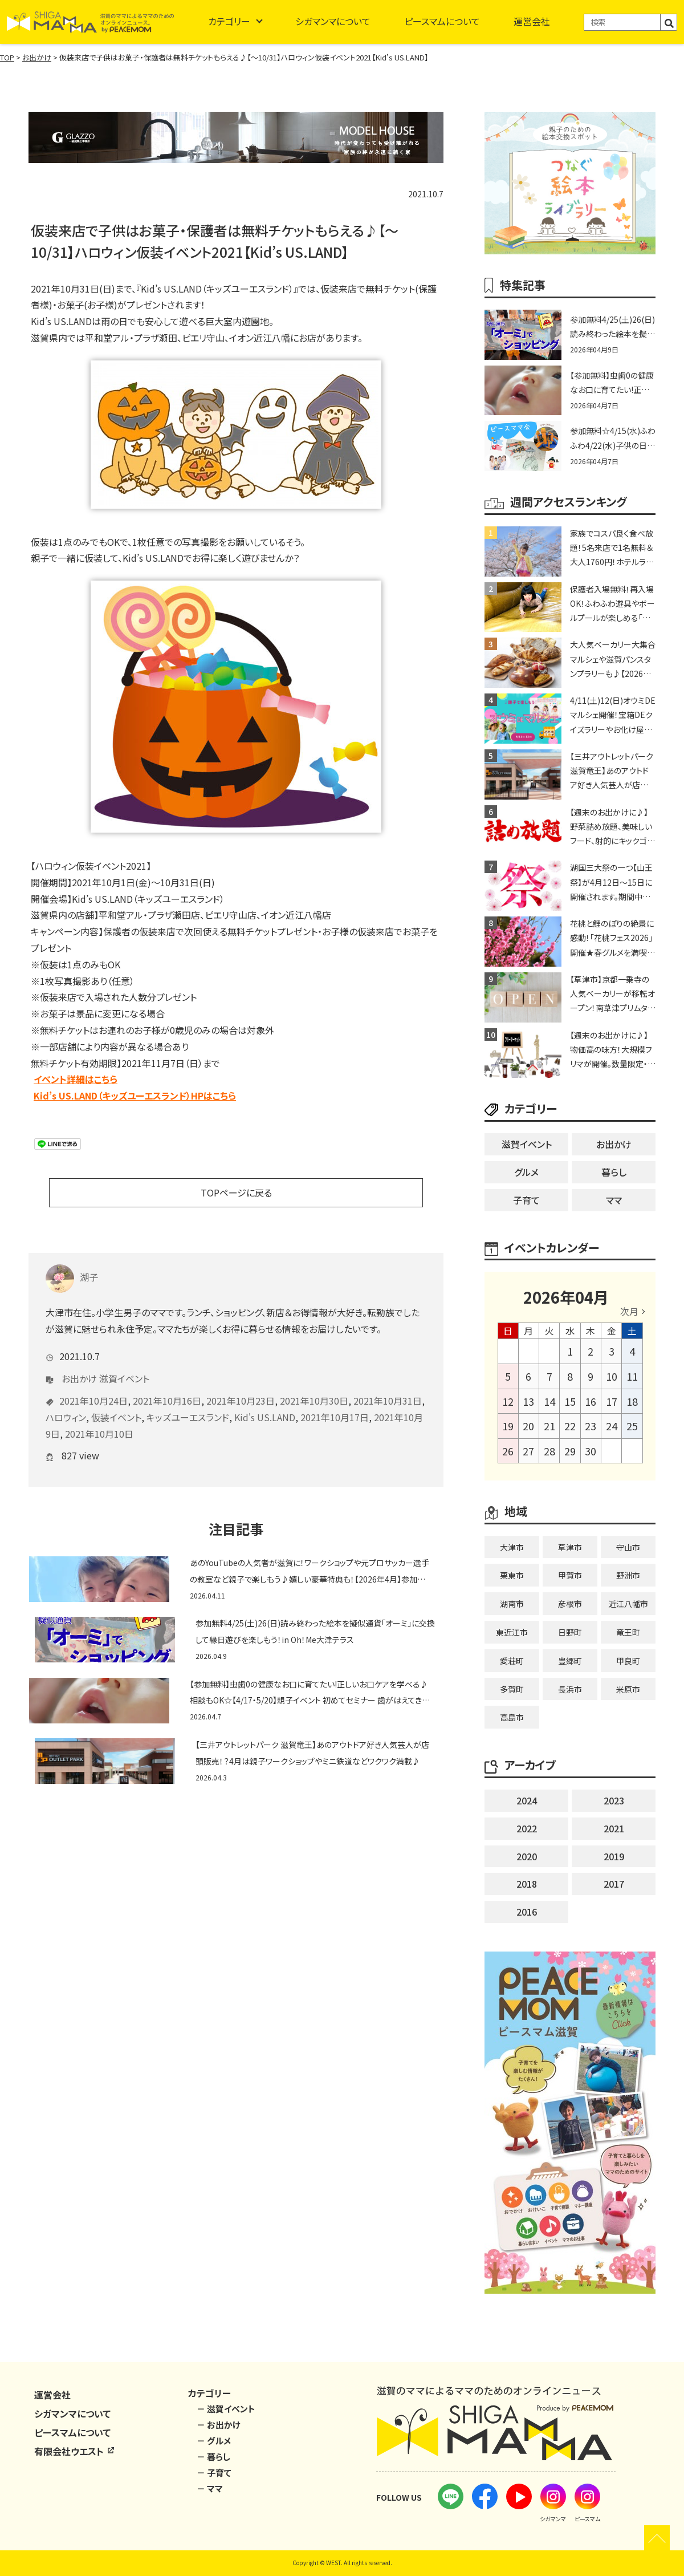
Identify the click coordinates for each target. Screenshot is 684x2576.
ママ (614, 1200)
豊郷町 (570, 1660)
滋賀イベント (124, 1361)
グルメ (526, 1172)
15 (570, 1401)
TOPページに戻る (236, 1192)
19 (508, 1425)
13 (528, 1401)
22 (570, 1425)
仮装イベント (116, 1400)
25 (632, 1425)
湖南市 (512, 1603)
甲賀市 (570, 1575)
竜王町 (628, 1632)
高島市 (512, 1717)
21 (549, 1425)
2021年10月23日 (240, 1383)
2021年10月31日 (387, 1383)
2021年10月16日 (167, 1383)
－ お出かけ (219, 2425)
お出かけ (79, 1361)
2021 (614, 1828)
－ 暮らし (213, 2457)
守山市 (628, 1547)
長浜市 (570, 1689)
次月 (629, 1311)
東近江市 (512, 1632)
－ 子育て (214, 2472)
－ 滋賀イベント (226, 2409)
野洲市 (628, 1575)
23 (590, 1425)
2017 (614, 1884)
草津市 (570, 1547)
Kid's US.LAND (264, 1400)
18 (632, 1401)
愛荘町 (512, 1660)
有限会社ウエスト (74, 2451)
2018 (526, 1884)
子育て (526, 1200)
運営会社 (532, 21)
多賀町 (512, 1689)
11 (632, 1376)
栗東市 (512, 1575)
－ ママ (210, 2488)
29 (570, 1450)
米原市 (628, 1689)
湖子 (72, 1260)
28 (549, 1450)
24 (611, 1425)
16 (590, 1401)
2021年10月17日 (334, 1400)
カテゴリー (229, 21)
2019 (614, 1856)
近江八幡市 (628, 1603)
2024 (526, 1800)
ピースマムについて (442, 21)
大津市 (512, 1547)
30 (590, 1450)
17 (611, 1401)
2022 (526, 1828)
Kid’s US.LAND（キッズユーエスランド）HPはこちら (135, 1095)
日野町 (570, 1632)
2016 (526, 1911)
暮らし (613, 1172)
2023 (614, 1800)
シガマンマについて (332, 21)
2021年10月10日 (99, 1416)
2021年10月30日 (314, 1383)
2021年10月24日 (93, 1383)
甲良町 (628, 1660)
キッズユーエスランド (187, 1400)
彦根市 (570, 1603)
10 (611, 1376)
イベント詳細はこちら (75, 1079)
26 (508, 1450)
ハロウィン (66, 1400)
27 (528, 1450)
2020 (526, 1856)
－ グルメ (214, 2441)
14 (549, 1401)
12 (508, 1401)
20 (528, 1425)
